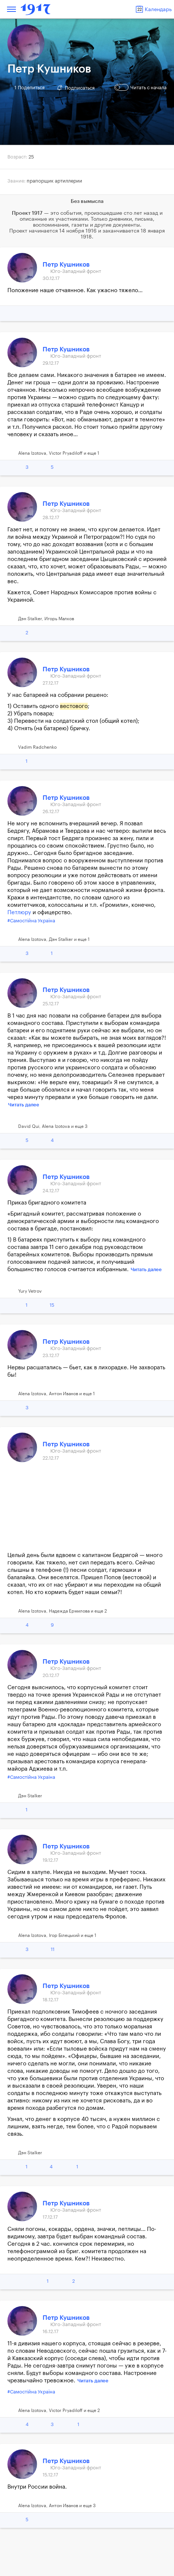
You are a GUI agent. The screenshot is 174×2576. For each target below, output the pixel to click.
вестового (74, 706)
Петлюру (19, 912)
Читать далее (23, 1104)
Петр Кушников (66, 264)
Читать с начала (141, 87)
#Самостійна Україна (31, 920)
